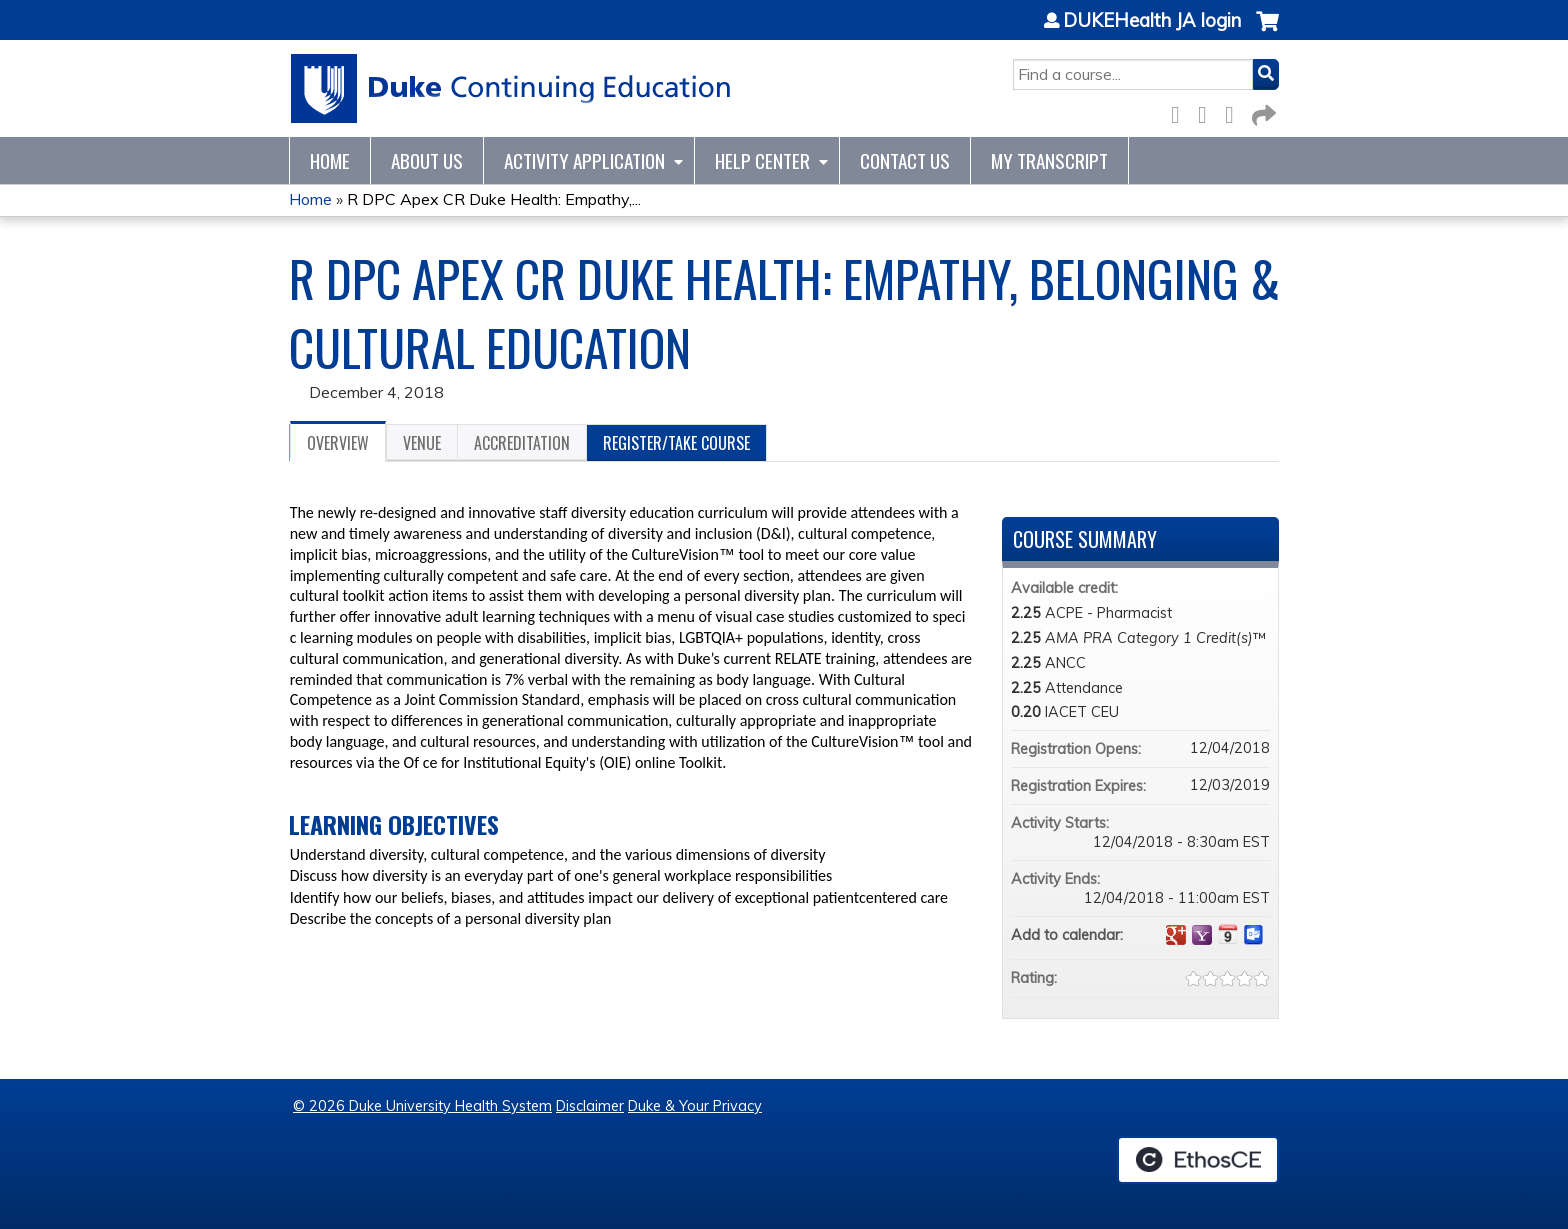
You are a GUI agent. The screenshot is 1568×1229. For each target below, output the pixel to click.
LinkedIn (1235, 111)
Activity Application (584, 160)
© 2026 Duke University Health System (422, 1106)
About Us (427, 160)
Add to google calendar (1176, 935)
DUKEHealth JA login (1152, 21)
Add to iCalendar (1228, 934)
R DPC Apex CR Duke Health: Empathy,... (494, 199)
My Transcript (1049, 160)
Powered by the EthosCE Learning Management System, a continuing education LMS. (1198, 1160)
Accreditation (522, 443)
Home (330, 160)
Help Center (762, 160)
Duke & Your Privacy (695, 1106)
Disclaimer (590, 1106)
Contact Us (905, 160)
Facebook (1181, 111)
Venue (422, 443)
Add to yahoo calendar (1202, 935)
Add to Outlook (1254, 935)
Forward (1262, 111)
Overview (338, 443)
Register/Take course (676, 443)
